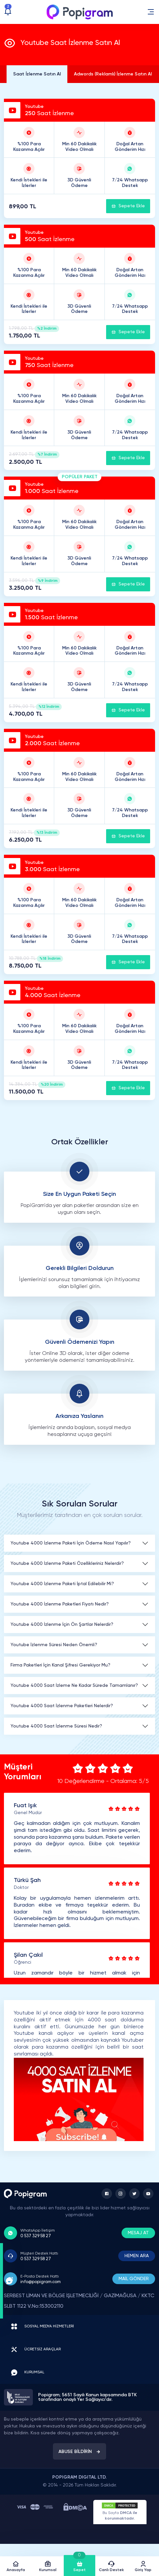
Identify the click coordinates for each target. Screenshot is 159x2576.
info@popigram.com (40, 2282)
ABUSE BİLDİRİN (79, 2451)
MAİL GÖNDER (134, 2279)
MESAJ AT (138, 2233)
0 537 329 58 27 (35, 2236)
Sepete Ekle (128, 206)
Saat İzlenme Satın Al (37, 74)
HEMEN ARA (137, 2256)
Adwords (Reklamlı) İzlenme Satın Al (113, 74)
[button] (151, 12)
